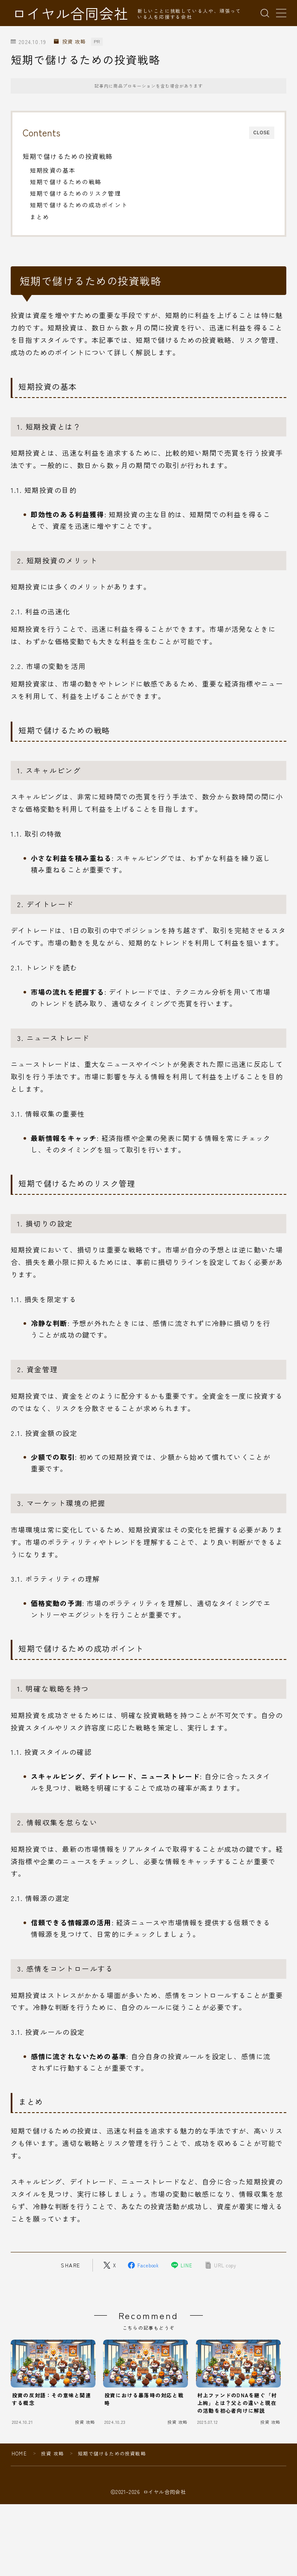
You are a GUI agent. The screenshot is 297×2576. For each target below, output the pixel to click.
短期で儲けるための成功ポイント (79, 204)
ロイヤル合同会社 (70, 13)
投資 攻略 (70, 41)
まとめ (40, 216)
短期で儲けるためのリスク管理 (75, 193)
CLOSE (261, 132)
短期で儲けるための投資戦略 (68, 156)
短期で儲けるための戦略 (65, 181)
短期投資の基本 (52, 170)
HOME (19, 2453)
